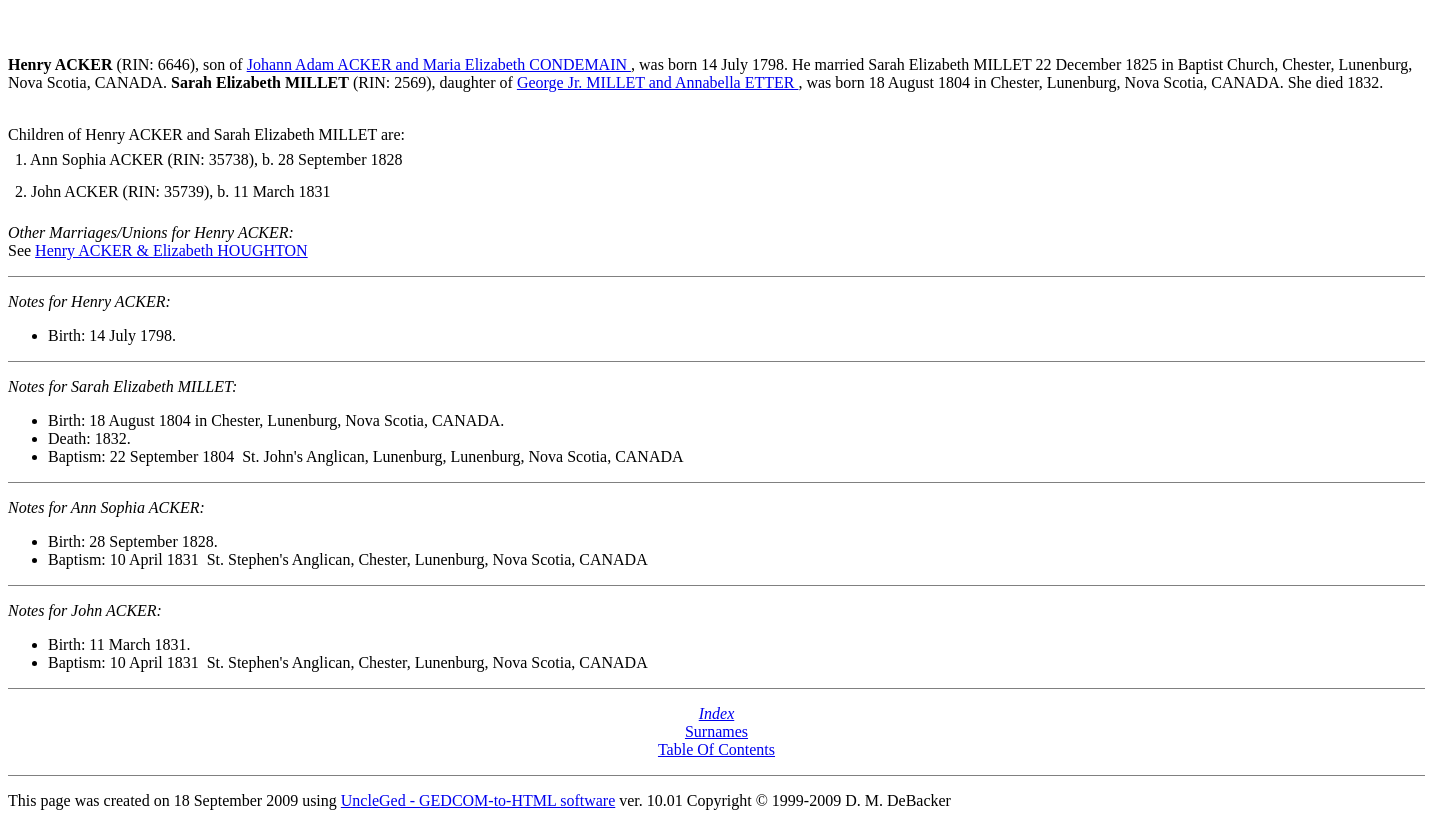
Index (717, 713)
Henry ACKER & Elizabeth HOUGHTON (171, 250)
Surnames (716, 731)
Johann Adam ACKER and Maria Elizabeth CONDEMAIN (439, 64)
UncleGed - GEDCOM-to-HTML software (478, 800)
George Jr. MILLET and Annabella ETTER (658, 82)
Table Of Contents (716, 749)
